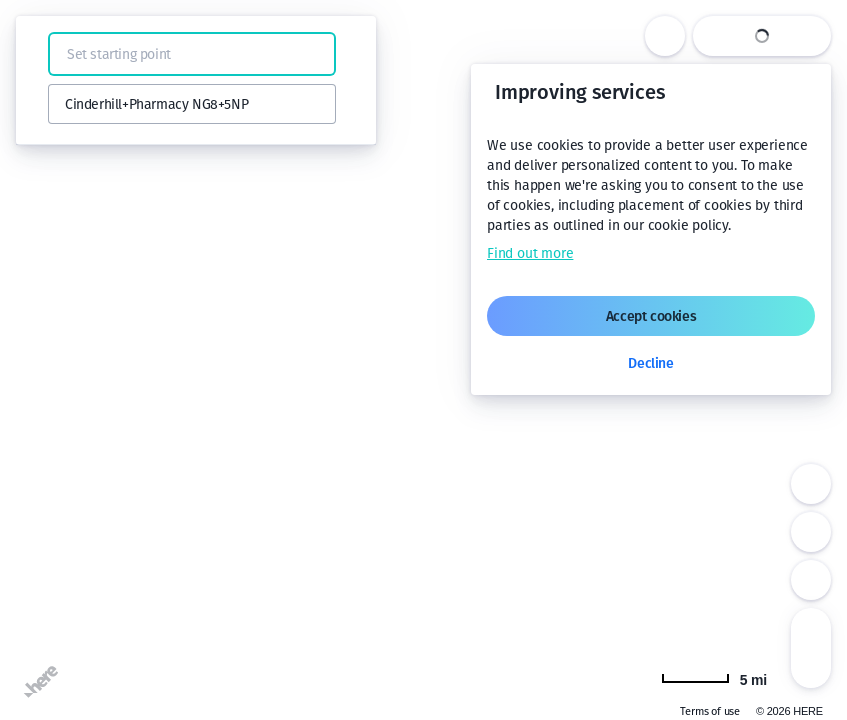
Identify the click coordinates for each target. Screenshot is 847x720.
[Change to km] (714, 678)
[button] (42, 54)
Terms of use (710, 711)
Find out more (530, 253)
